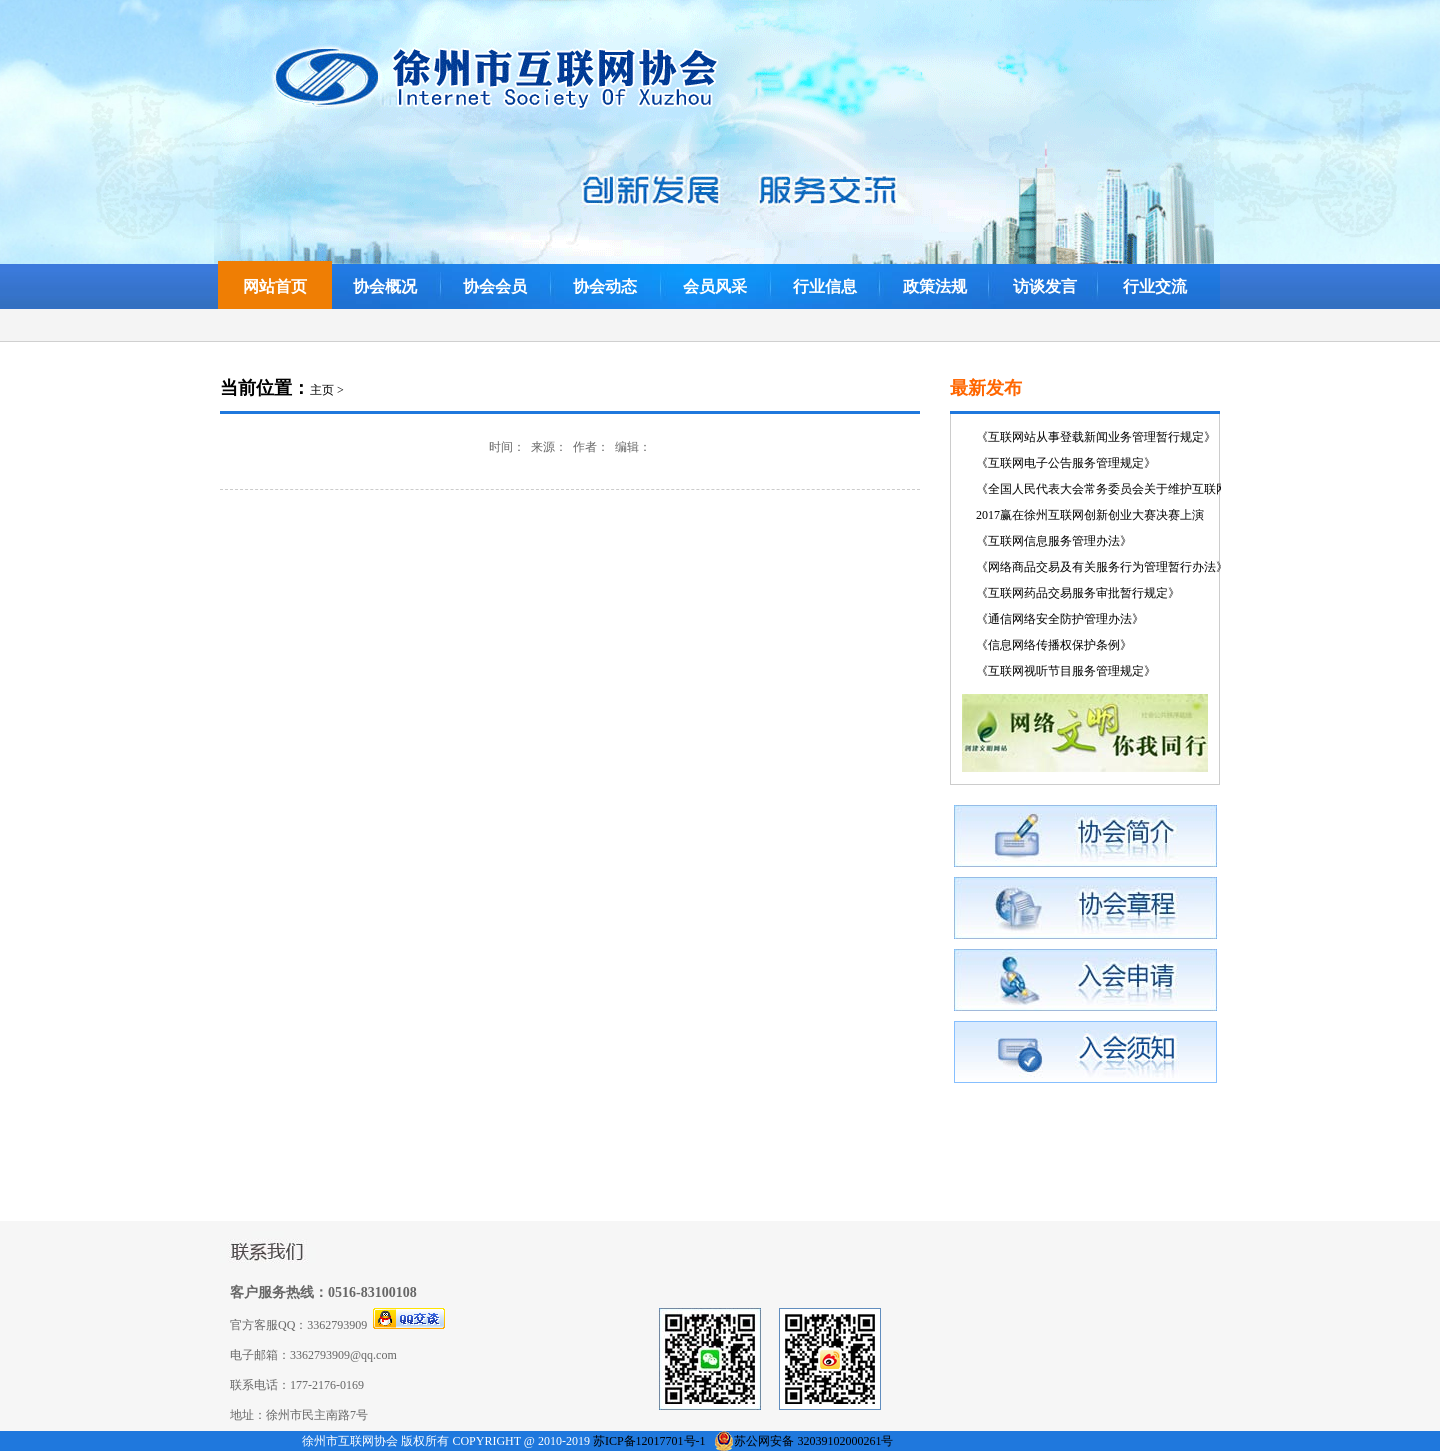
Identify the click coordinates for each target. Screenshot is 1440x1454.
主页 (322, 390)
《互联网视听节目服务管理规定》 (1066, 671)
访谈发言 (1045, 286)
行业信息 (825, 286)
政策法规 (935, 286)
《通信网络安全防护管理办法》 (1060, 619)
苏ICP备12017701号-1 (649, 1441)
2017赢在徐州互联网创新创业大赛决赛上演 (1090, 515)
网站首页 (275, 286)
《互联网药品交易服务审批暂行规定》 (1078, 593)
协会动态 (605, 286)
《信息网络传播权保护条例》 (1054, 645)
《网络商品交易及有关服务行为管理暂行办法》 (1102, 567)
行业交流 (1155, 286)
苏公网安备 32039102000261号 (813, 1441)
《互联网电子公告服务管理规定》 (1066, 463)
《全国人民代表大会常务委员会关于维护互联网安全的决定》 (1138, 489)
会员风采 (715, 286)
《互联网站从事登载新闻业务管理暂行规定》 (1096, 437)
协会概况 (385, 286)
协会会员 (495, 286)
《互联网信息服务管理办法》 (1054, 541)
